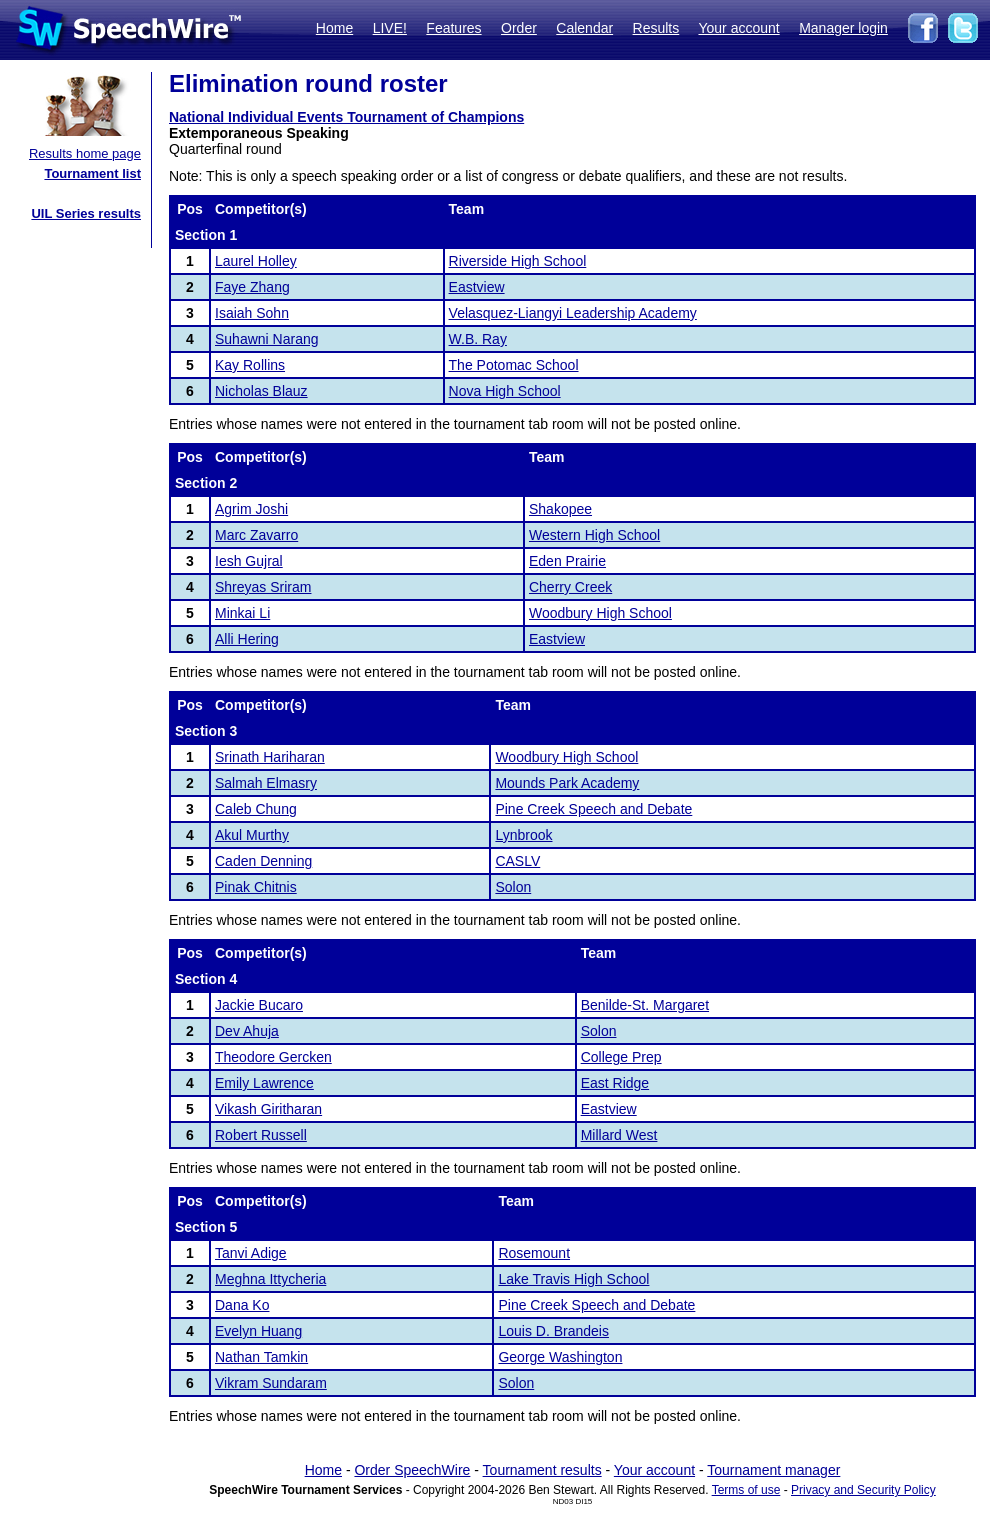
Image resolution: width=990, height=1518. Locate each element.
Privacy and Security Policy (863, 1490)
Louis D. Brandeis (553, 1331)
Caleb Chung (256, 809)
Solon (513, 887)
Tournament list (92, 173)
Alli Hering (247, 639)
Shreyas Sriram (263, 587)
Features (453, 28)
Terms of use (746, 1490)
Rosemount (534, 1253)
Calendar (584, 28)
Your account (738, 28)
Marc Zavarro (256, 535)
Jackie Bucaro (259, 1005)
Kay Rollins (250, 365)
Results (656, 28)
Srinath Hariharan (270, 757)
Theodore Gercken (273, 1057)
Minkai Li (242, 613)
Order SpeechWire (412, 1470)
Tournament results (542, 1470)
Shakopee (560, 509)
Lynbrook (523, 835)
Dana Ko (242, 1305)
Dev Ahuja (247, 1031)
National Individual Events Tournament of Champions (346, 117)
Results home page (85, 153)
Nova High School (505, 391)
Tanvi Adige (251, 1253)
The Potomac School (514, 365)
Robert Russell (261, 1135)
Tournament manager (773, 1470)
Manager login (843, 28)
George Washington (560, 1357)
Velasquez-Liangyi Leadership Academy (573, 313)
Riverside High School (518, 261)
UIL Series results (86, 213)
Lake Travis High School (573, 1279)
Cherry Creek (570, 587)
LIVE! (390, 28)
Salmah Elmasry (266, 783)
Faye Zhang (252, 287)
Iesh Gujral (249, 561)
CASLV (517, 861)
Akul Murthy (252, 835)
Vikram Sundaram (271, 1383)
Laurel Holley (256, 261)
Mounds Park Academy (567, 783)
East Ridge (615, 1083)
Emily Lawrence (264, 1083)
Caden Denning (263, 861)
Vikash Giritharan (268, 1109)
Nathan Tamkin (261, 1357)
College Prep (621, 1057)
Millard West (619, 1135)
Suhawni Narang (267, 339)
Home (334, 28)
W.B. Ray (478, 339)
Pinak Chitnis (256, 887)
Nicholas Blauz (261, 391)
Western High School (594, 535)
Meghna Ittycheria (270, 1279)
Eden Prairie (567, 561)
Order (519, 28)
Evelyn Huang (258, 1331)
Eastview (477, 287)
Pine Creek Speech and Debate (593, 809)
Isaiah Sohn (252, 313)
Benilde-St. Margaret (645, 1005)
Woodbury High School (600, 613)
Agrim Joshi (251, 509)
